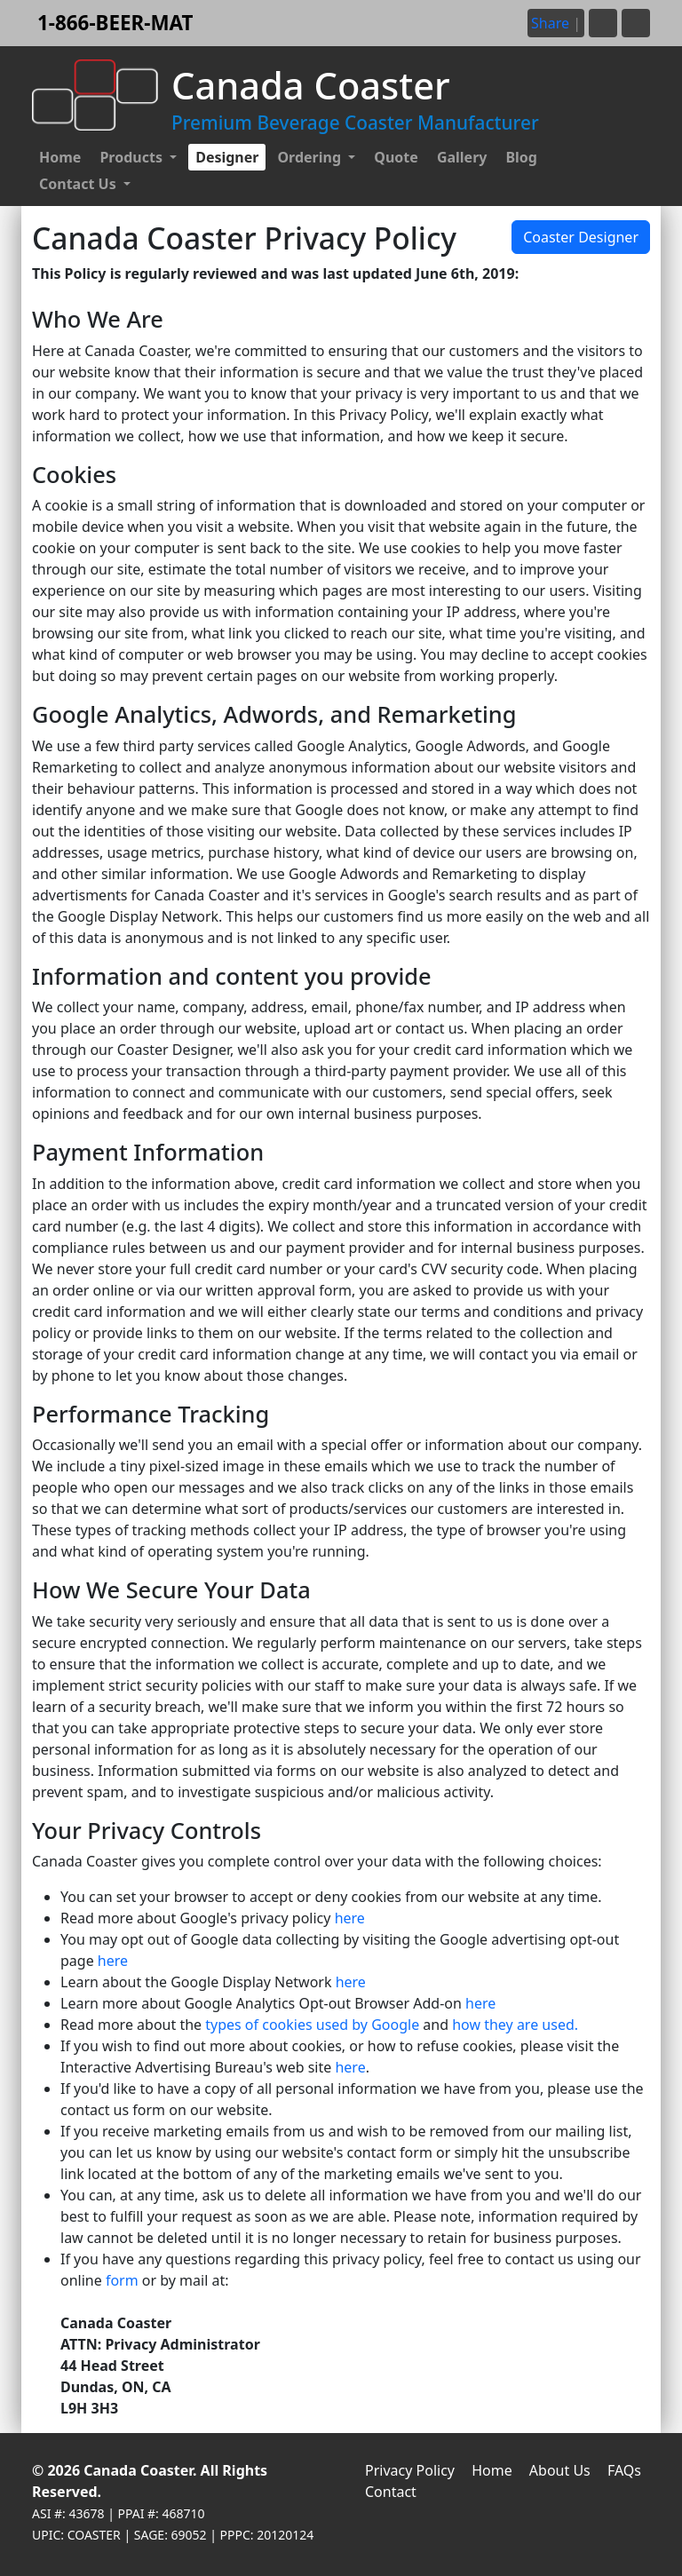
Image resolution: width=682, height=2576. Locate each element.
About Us (560, 2470)
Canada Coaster (138, 2470)
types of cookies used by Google (312, 2024)
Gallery (462, 157)
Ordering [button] (311, 157)
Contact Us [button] (79, 184)
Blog (521, 157)
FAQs (624, 2470)
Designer (226, 157)
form (122, 2280)
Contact (390, 2491)
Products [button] (132, 157)
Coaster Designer (580, 237)
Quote (396, 157)
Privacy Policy (410, 2470)
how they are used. (515, 2024)
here (350, 1918)
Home (60, 157)
